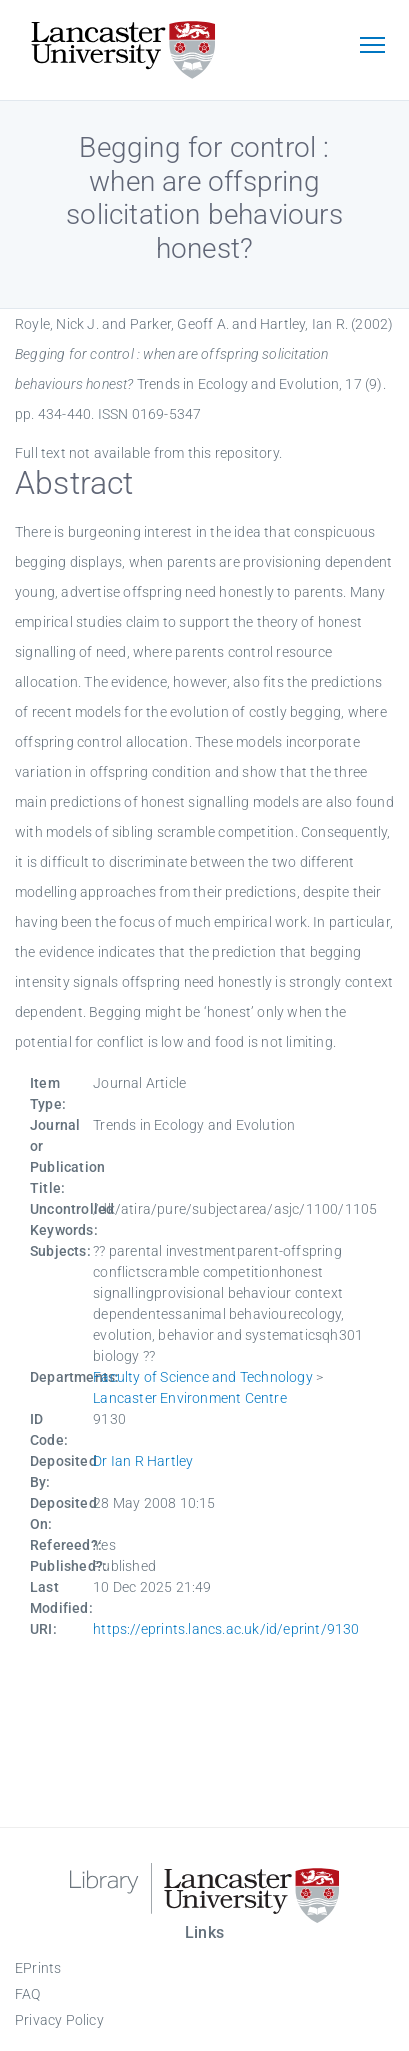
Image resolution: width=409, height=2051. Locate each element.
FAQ (28, 1994)
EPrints (38, 1968)
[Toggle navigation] (372, 47)
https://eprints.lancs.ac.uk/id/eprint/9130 (226, 1629)
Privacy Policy (59, 2020)
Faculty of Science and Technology (203, 1377)
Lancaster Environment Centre (190, 1398)
